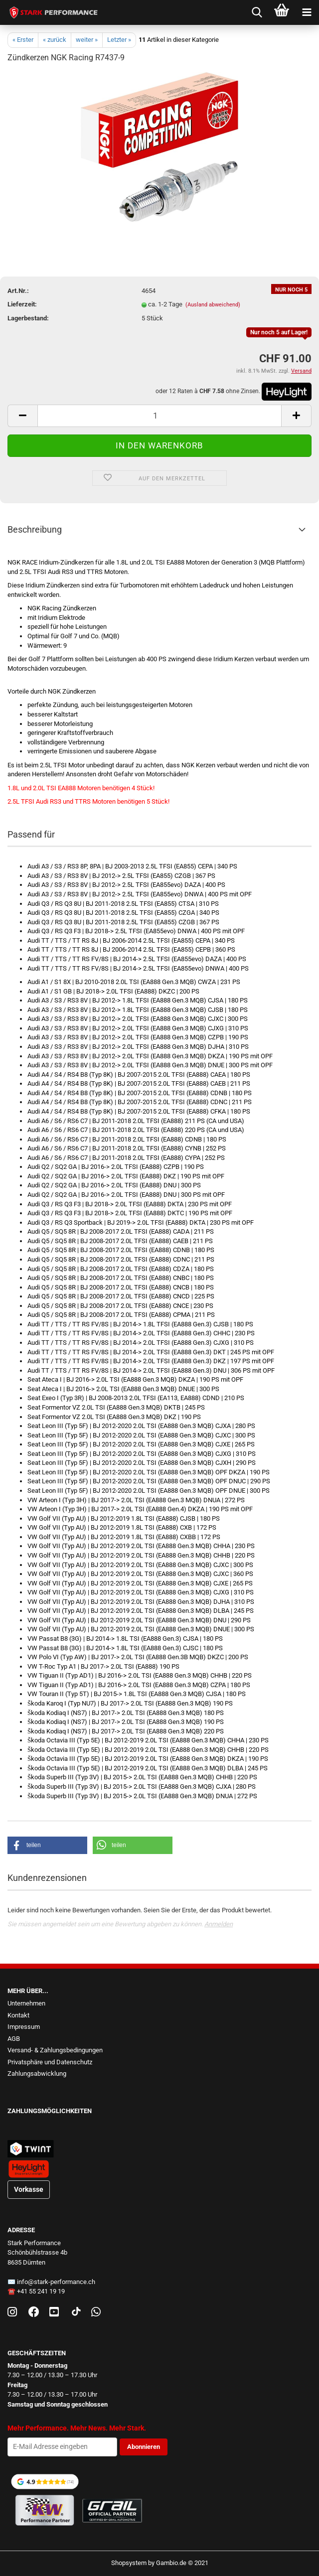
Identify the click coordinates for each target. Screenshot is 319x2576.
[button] (47, 1845)
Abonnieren (143, 2446)
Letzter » (119, 39)
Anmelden (218, 1924)
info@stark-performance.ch (56, 2282)
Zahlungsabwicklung (36, 2073)
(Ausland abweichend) (212, 304)
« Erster (22, 39)
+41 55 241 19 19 (41, 2291)
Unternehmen (26, 2003)
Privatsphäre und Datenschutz (49, 2062)
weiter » (87, 39)
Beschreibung (34, 529)
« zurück (54, 39)
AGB (13, 2038)
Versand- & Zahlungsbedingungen (55, 2050)
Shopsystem (129, 2563)
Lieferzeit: (22, 304)
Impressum (23, 2026)
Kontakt (18, 2015)
